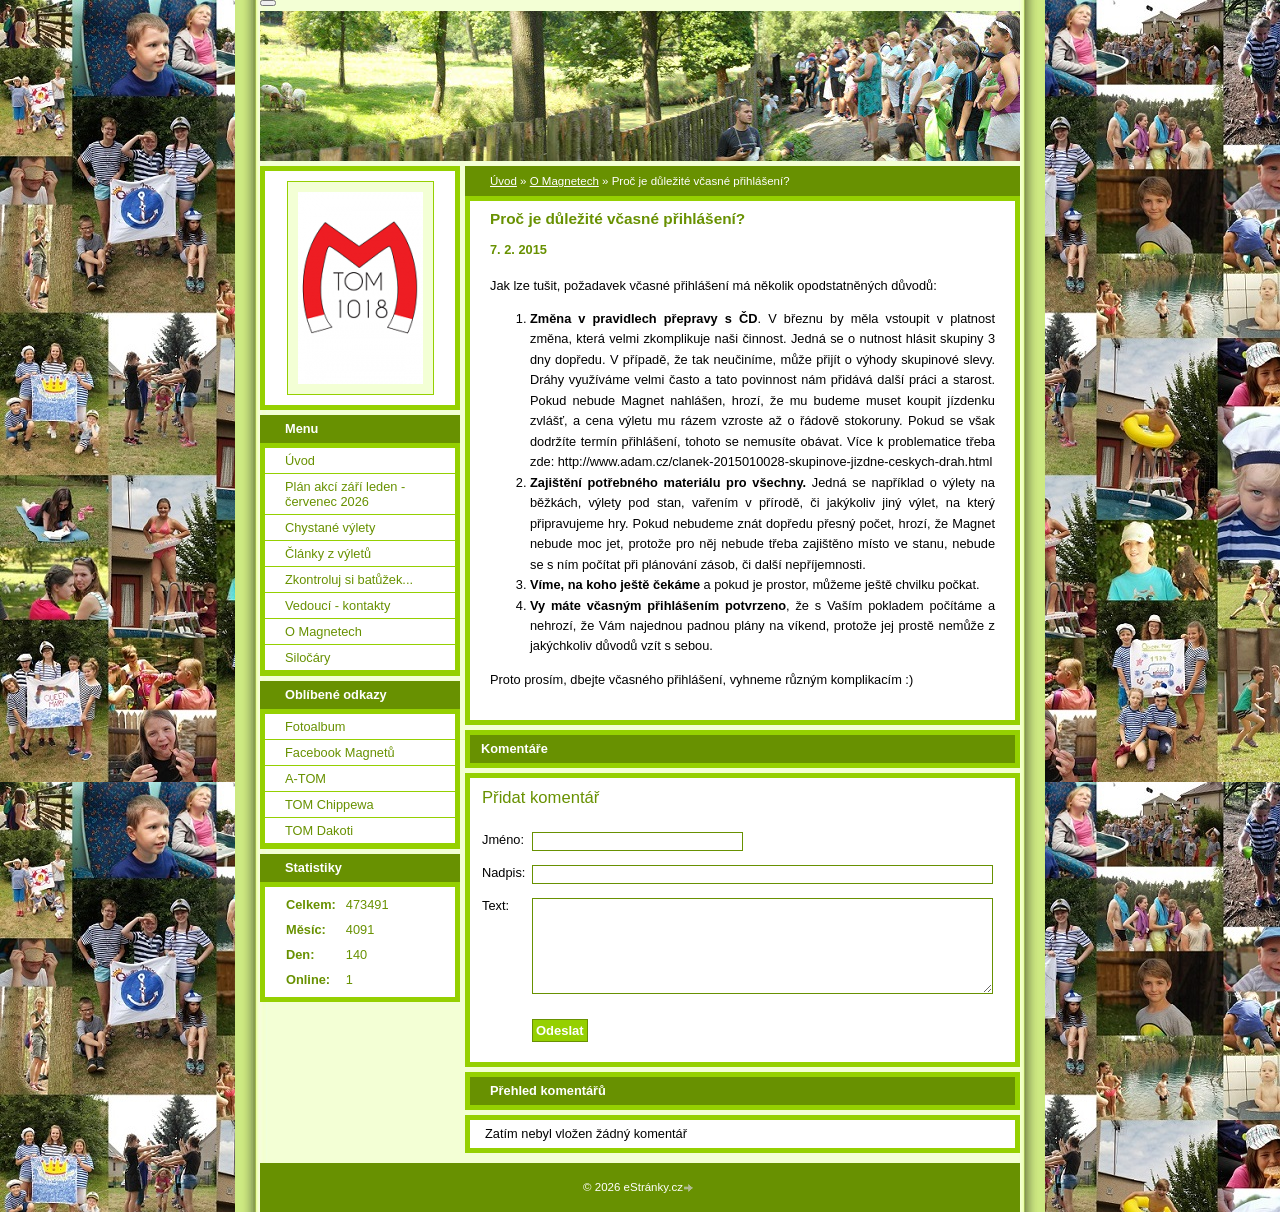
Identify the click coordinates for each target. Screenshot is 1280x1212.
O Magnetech (564, 181)
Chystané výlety (330, 527)
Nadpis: (503, 872)
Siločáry (308, 657)
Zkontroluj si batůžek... (349, 579)
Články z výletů (328, 553)
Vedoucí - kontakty (337, 605)
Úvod (503, 181)
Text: (495, 905)
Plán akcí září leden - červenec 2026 (345, 494)
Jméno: (503, 839)
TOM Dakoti (319, 830)
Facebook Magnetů (340, 752)
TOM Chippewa (329, 804)
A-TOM (305, 778)
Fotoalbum (315, 726)
